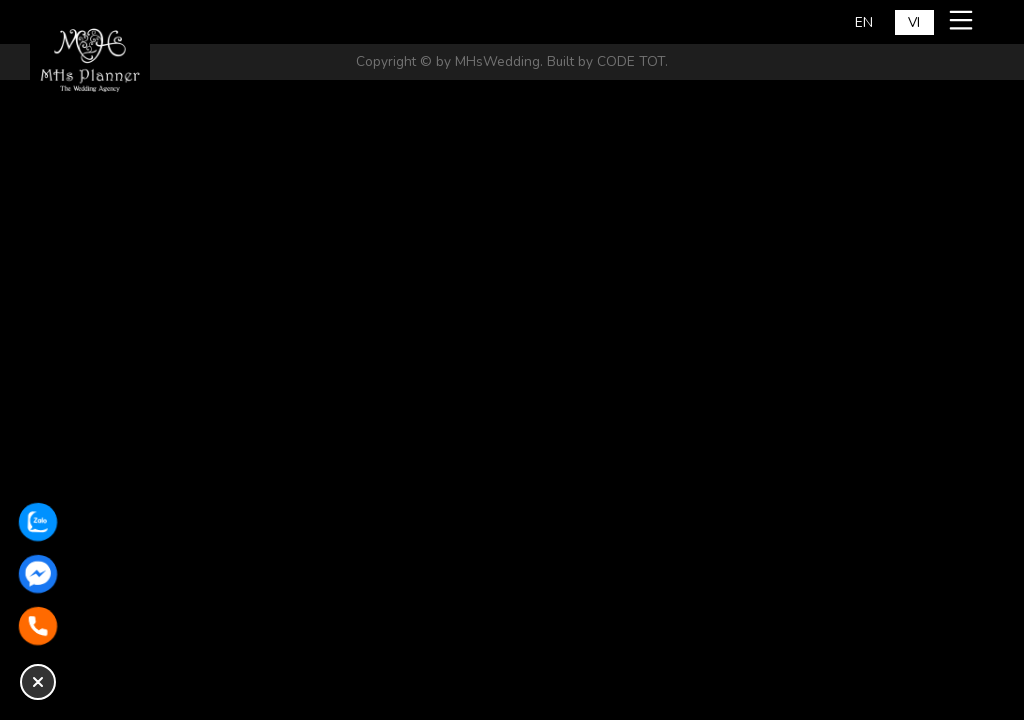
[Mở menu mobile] (964, 20)
